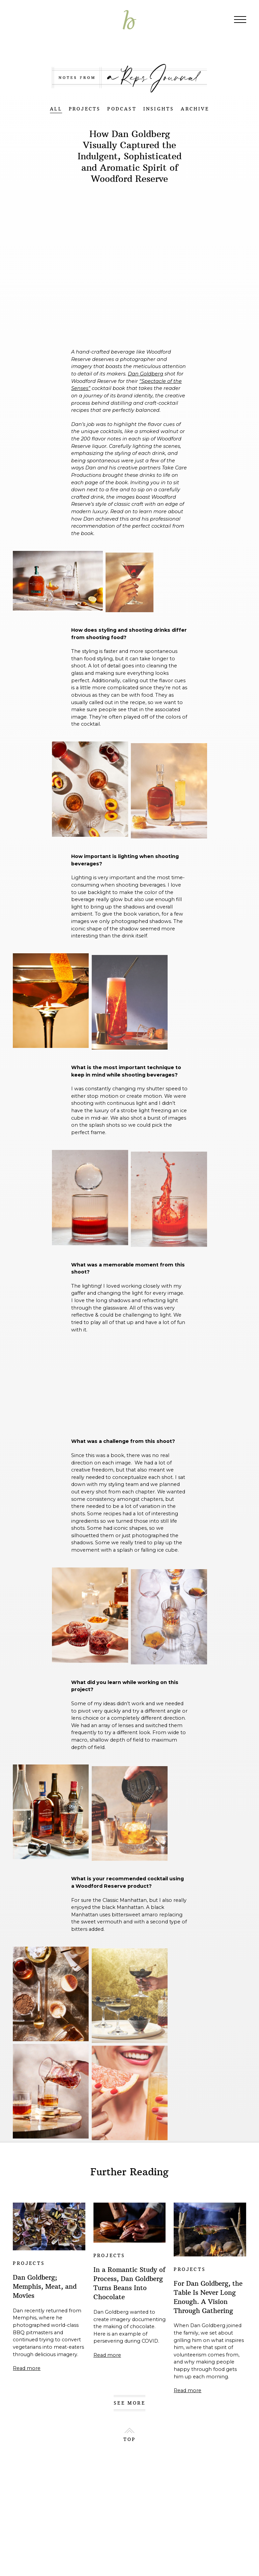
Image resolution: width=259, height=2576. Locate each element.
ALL (56, 109)
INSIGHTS (158, 109)
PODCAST (121, 109)
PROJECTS (85, 109)
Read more (26, 2368)
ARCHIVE (195, 109)
